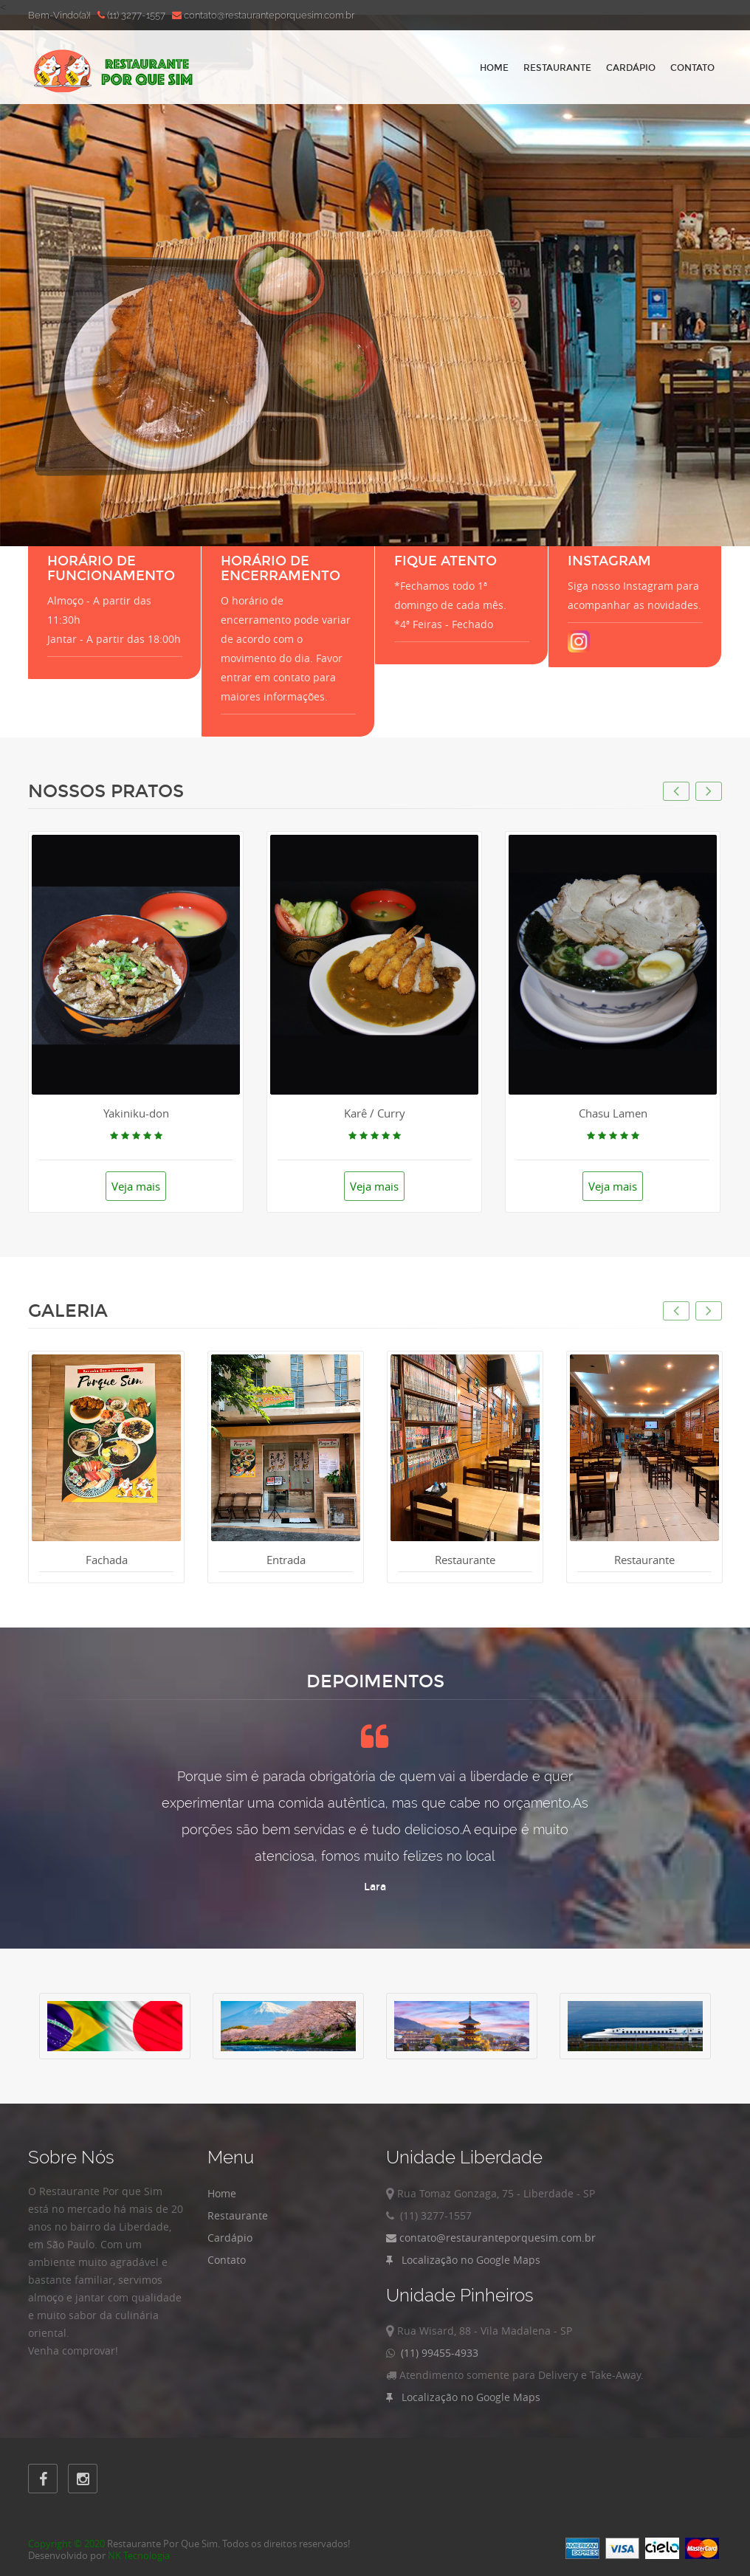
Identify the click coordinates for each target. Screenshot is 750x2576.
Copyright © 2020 (66, 2543)
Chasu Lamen (613, 1113)
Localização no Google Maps (463, 2260)
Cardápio (631, 68)
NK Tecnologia (139, 2555)
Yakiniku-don (136, 1113)
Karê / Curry (374, 1113)
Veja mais (135, 1186)
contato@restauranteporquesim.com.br (491, 2238)
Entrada (286, 1559)
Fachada (107, 1559)
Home (494, 68)
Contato (692, 68)
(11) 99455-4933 (436, 2353)
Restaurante (557, 68)
